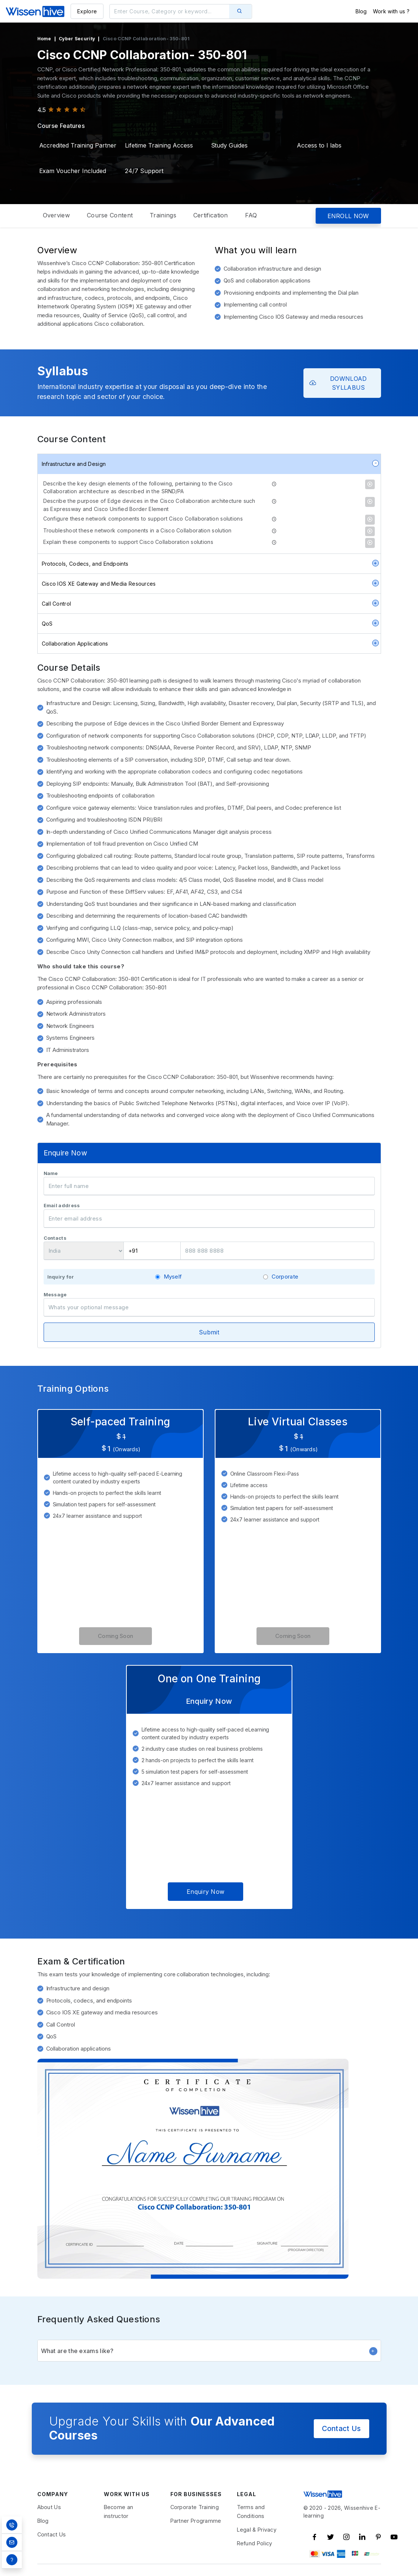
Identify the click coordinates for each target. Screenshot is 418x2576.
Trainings (163, 215)
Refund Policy (254, 2543)
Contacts (55, 1238)
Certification (210, 215)
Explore (87, 11)
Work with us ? (391, 11)
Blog (361, 11)
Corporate (285, 1276)
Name (51, 1173)
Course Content (110, 215)
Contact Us (341, 2428)
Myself (173, 1276)
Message (55, 1294)
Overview (56, 215)
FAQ (251, 215)
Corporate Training (194, 2507)
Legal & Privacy (257, 2529)
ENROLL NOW (348, 216)
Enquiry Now (205, 1891)
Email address (62, 1205)
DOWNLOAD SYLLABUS (338, 383)
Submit (209, 1332)
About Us (49, 2507)
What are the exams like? (209, 2350)
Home (44, 38)
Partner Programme (195, 2521)
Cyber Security (77, 38)
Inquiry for (60, 1277)
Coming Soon (115, 1635)
